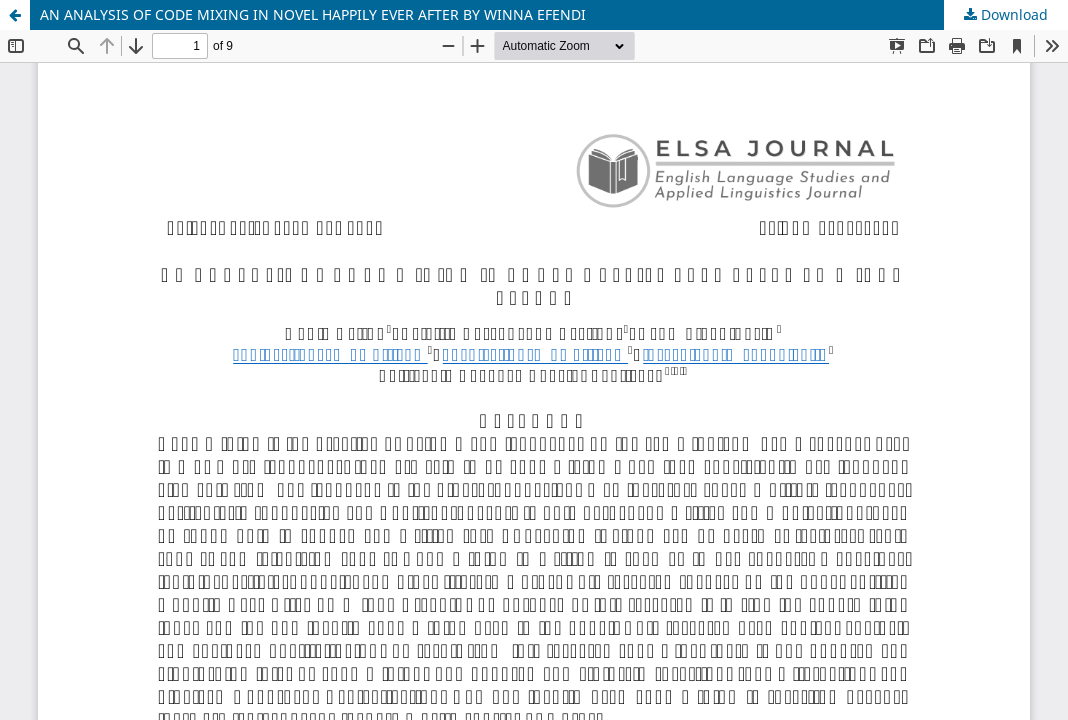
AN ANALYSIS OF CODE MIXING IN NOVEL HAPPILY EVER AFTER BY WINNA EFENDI (313, 14)
